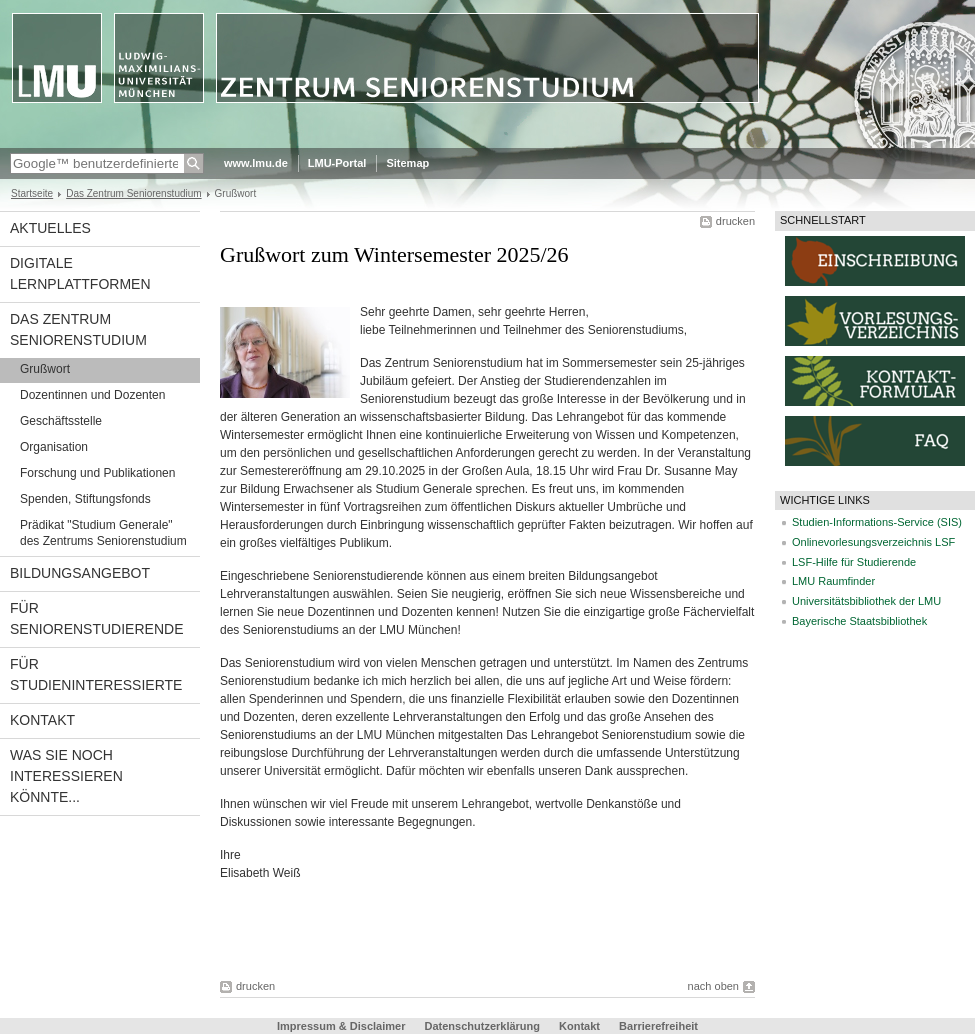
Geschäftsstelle (61, 421)
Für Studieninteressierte (96, 674)
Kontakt (42, 720)
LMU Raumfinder (833, 581)
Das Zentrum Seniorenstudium (133, 193)
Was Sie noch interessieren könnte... (66, 776)
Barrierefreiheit (658, 1026)
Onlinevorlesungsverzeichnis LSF (873, 542)
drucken (735, 221)
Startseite (32, 193)
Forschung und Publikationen (97, 473)
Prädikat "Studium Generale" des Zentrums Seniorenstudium (103, 533)
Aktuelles (50, 228)
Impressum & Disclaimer (341, 1026)
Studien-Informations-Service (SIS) (877, 522)
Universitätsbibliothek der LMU (866, 601)
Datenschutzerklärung (482, 1026)
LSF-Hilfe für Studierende (854, 562)
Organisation (54, 447)
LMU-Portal (337, 163)
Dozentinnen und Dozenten (92, 395)
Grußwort (45, 369)
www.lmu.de (256, 163)
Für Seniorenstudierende (96, 618)
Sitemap (407, 163)
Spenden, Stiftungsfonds (85, 499)
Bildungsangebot (80, 573)
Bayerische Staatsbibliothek (859, 621)
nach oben (713, 986)
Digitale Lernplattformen (80, 273)
